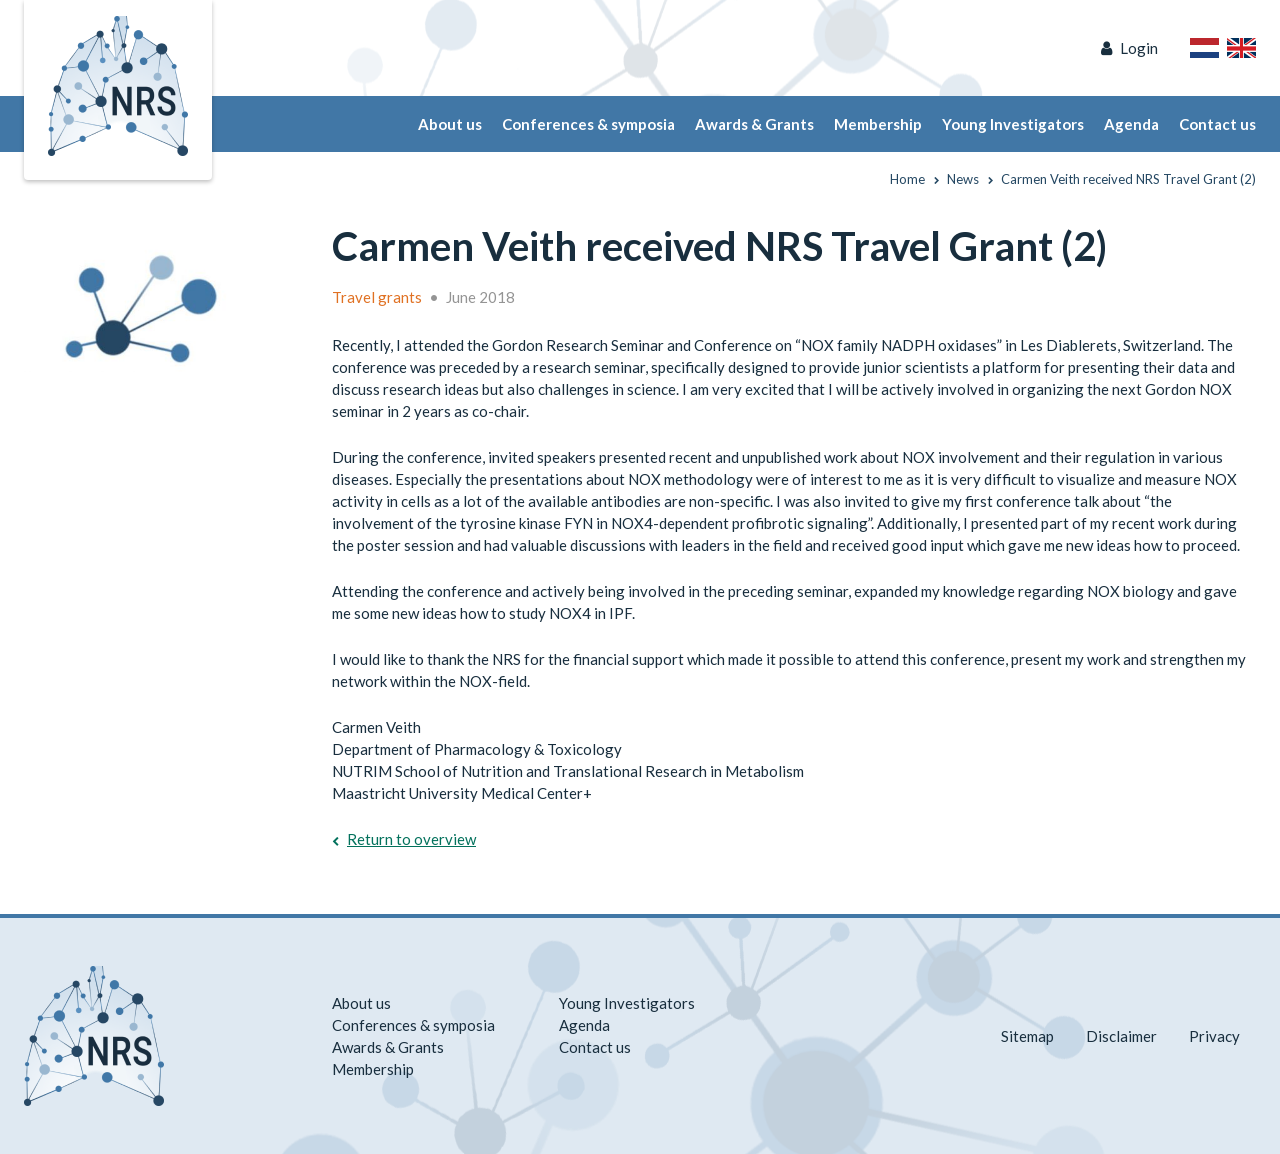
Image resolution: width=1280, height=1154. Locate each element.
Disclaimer (1121, 1036)
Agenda (1131, 124)
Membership (878, 124)
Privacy (1214, 1036)
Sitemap (1027, 1036)
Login (1139, 48)
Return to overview (411, 839)
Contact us (1217, 124)
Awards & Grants (754, 124)
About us (450, 124)
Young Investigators (1013, 124)
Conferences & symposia (588, 124)
